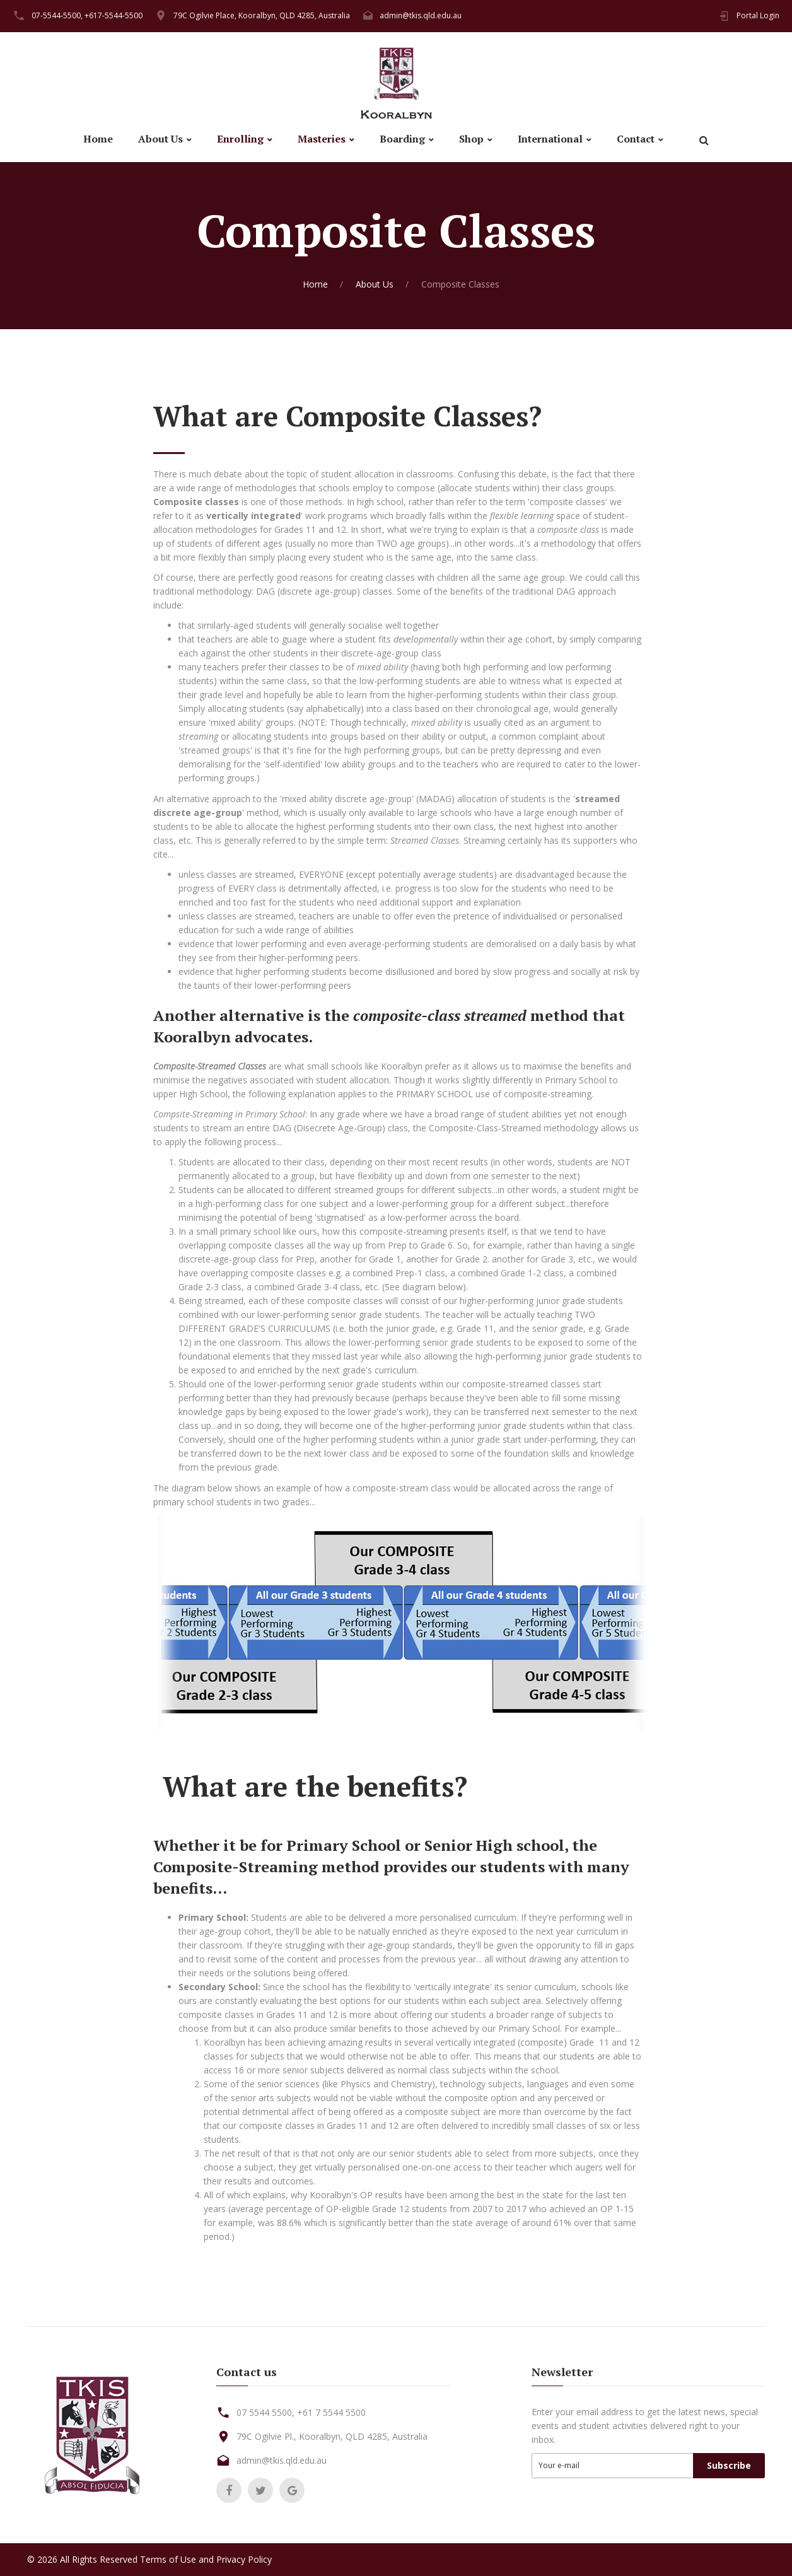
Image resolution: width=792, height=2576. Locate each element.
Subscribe (729, 2465)
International (550, 139)
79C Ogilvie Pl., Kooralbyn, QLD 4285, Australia (332, 2436)
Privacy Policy (244, 2559)
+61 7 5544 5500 (331, 2412)
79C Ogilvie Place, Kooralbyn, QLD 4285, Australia (261, 15)
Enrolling (240, 139)
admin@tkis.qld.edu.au (421, 15)
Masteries (322, 139)
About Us (160, 139)
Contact (636, 139)
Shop (471, 139)
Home (98, 139)
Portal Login (758, 15)
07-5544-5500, (57, 15)
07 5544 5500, (265, 2412)
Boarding (402, 139)
